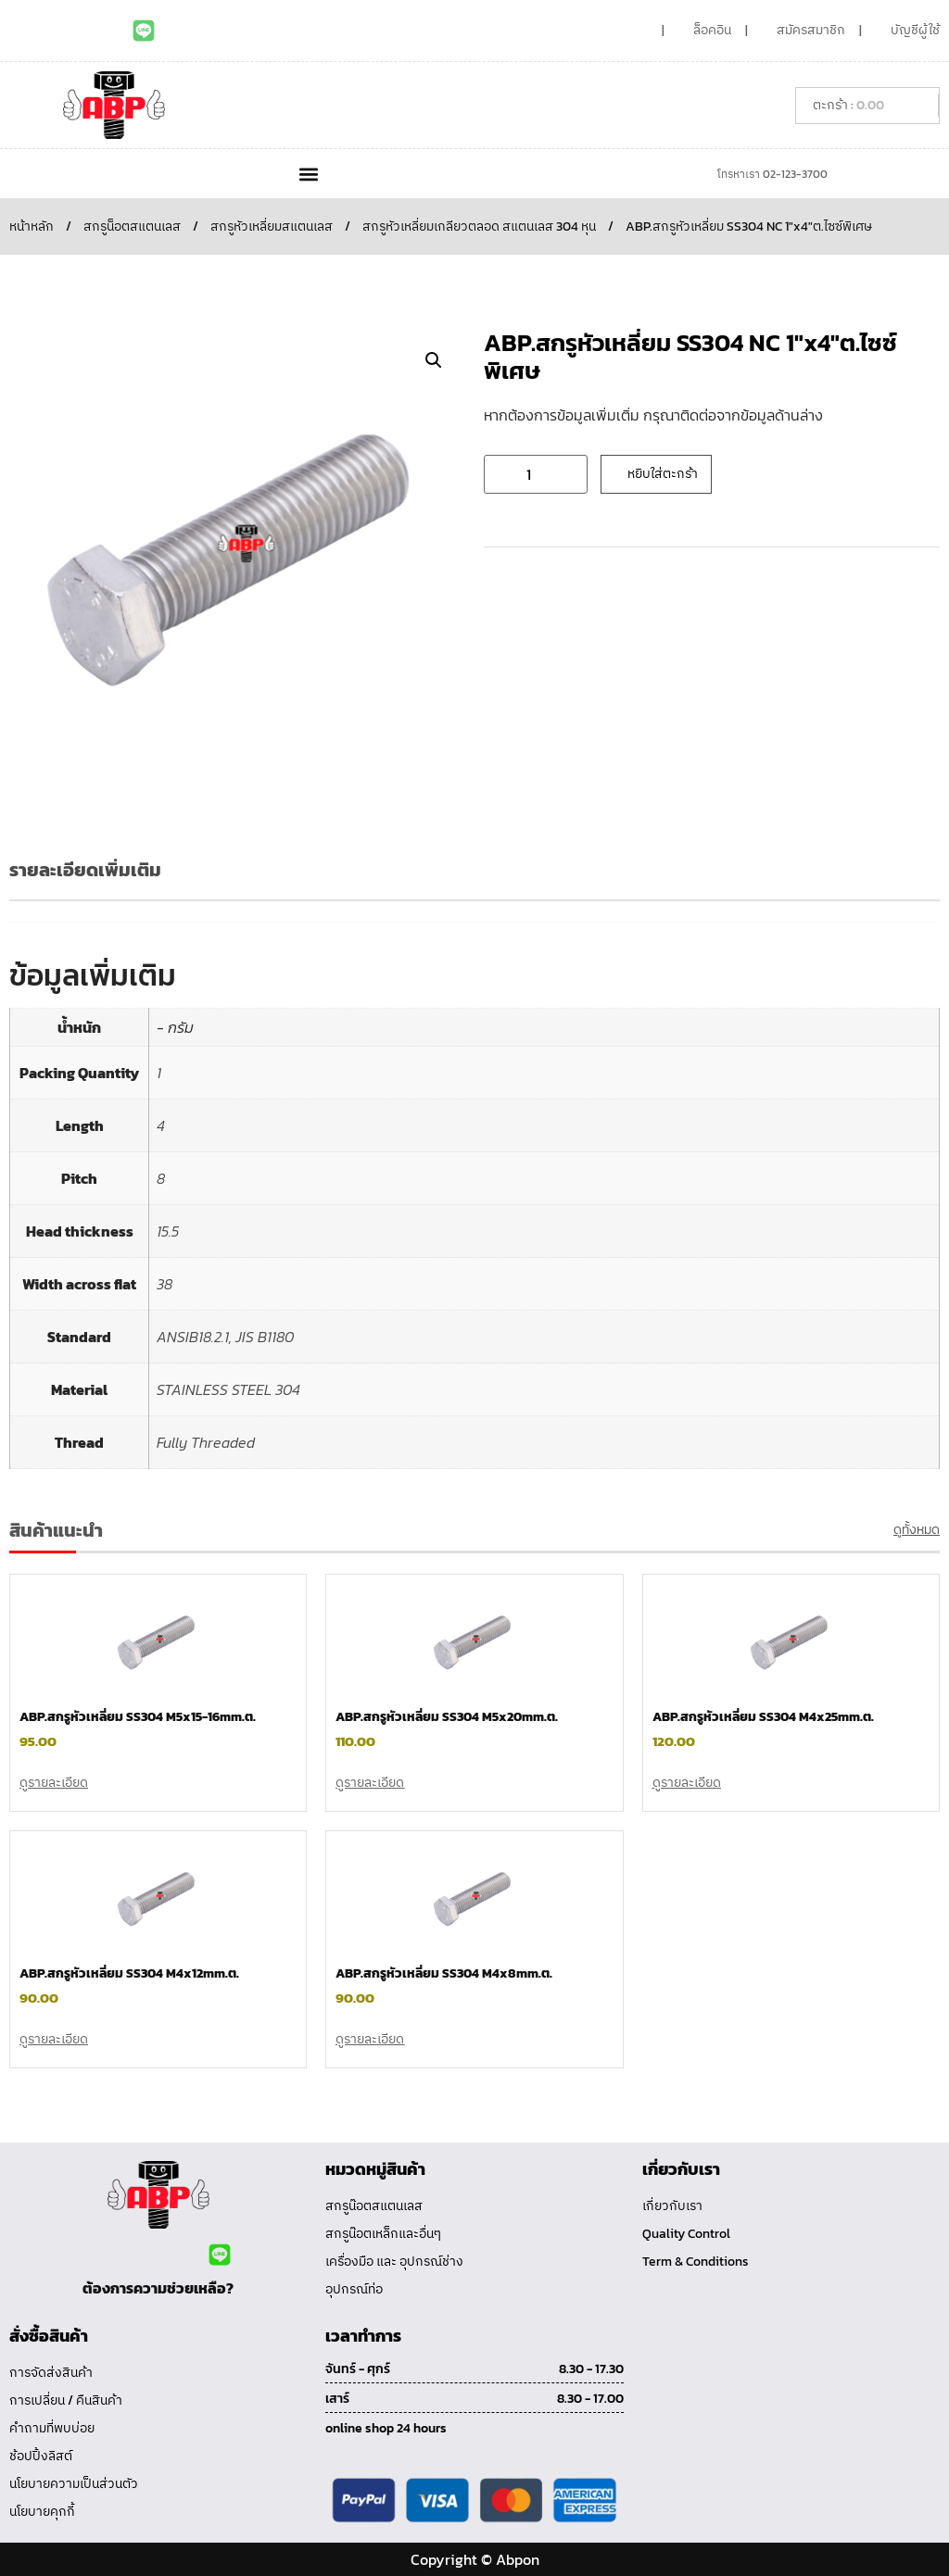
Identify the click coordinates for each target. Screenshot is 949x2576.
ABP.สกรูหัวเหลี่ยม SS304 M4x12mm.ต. (129, 1973)
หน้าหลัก (31, 226)
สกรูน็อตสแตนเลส (132, 226)
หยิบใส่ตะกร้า (662, 474)
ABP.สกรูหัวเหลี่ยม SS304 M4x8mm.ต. (443, 1973)
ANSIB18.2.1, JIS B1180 (225, 1337)
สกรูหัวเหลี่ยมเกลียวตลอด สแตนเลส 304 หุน (479, 226)
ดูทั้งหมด (916, 1529)
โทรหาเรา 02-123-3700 (772, 174)
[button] (308, 173)
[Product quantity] (536, 474)
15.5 (168, 1231)
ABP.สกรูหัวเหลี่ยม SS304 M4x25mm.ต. (763, 1717)
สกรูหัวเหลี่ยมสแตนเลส (271, 226)
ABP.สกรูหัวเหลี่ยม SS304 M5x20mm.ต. (446, 1717)
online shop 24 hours (386, 2428)
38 (164, 1284)
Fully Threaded (206, 1442)
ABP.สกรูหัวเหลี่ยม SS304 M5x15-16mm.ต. (137, 1717)
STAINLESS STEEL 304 (228, 1389)
